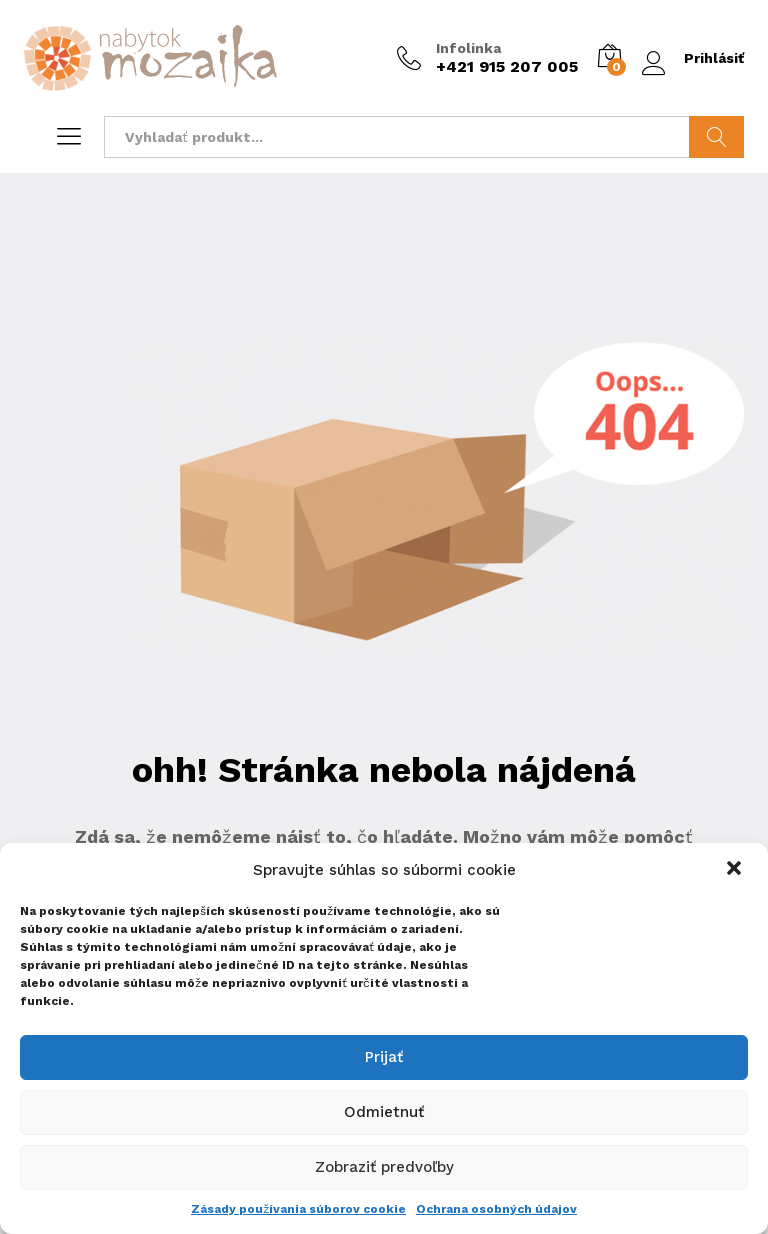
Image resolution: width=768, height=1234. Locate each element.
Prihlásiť (693, 58)
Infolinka (468, 48)
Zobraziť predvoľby (384, 1167)
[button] (736, 870)
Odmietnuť (384, 1112)
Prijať (384, 1057)
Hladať (716, 137)
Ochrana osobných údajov (496, 1209)
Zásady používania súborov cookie (298, 1209)
